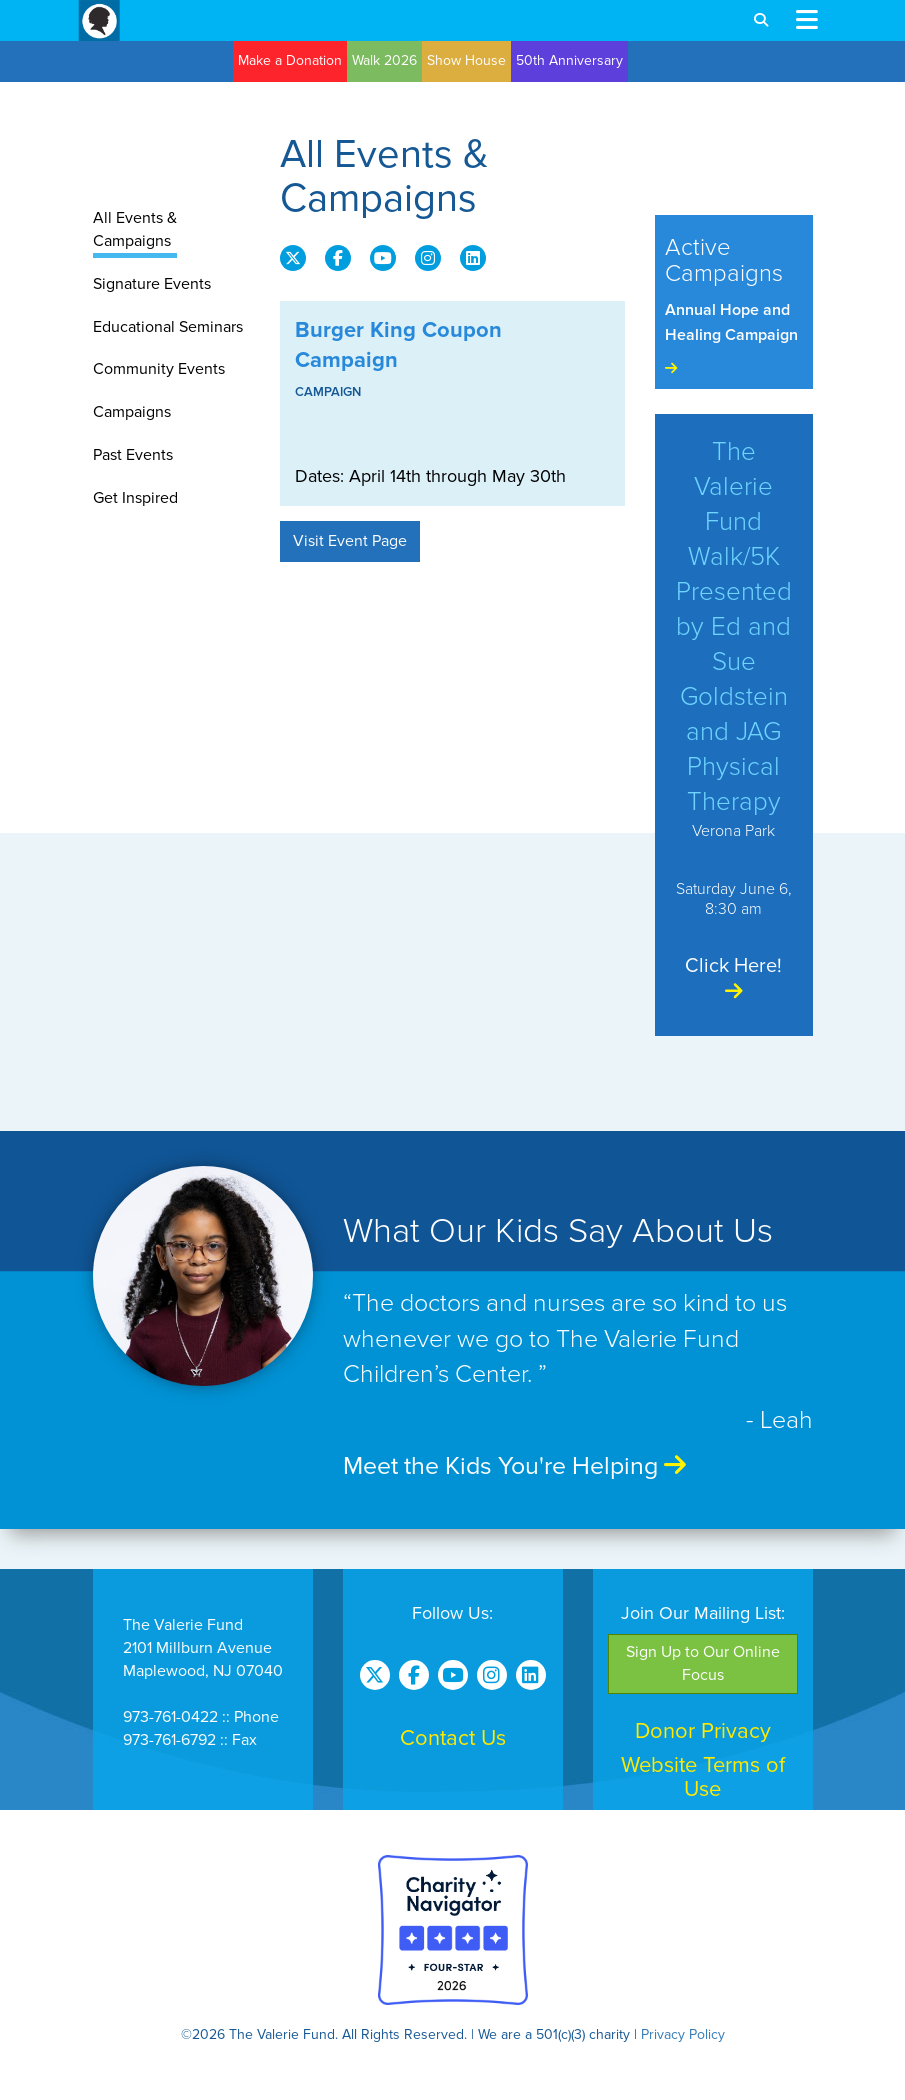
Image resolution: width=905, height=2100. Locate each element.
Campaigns (132, 412)
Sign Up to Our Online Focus (703, 1663)
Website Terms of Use (703, 1777)
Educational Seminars (168, 327)
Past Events (133, 455)
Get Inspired (135, 498)
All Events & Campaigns (135, 229)
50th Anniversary (569, 60)
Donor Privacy (703, 1731)
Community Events (159, 369)
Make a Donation (290, 60)
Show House (466, 60)
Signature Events (152, 284)
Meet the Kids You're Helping (514, 1466)
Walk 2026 (384, 60)
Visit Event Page (350, 541)
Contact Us (453, 1738)
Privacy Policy (683, 2034)
